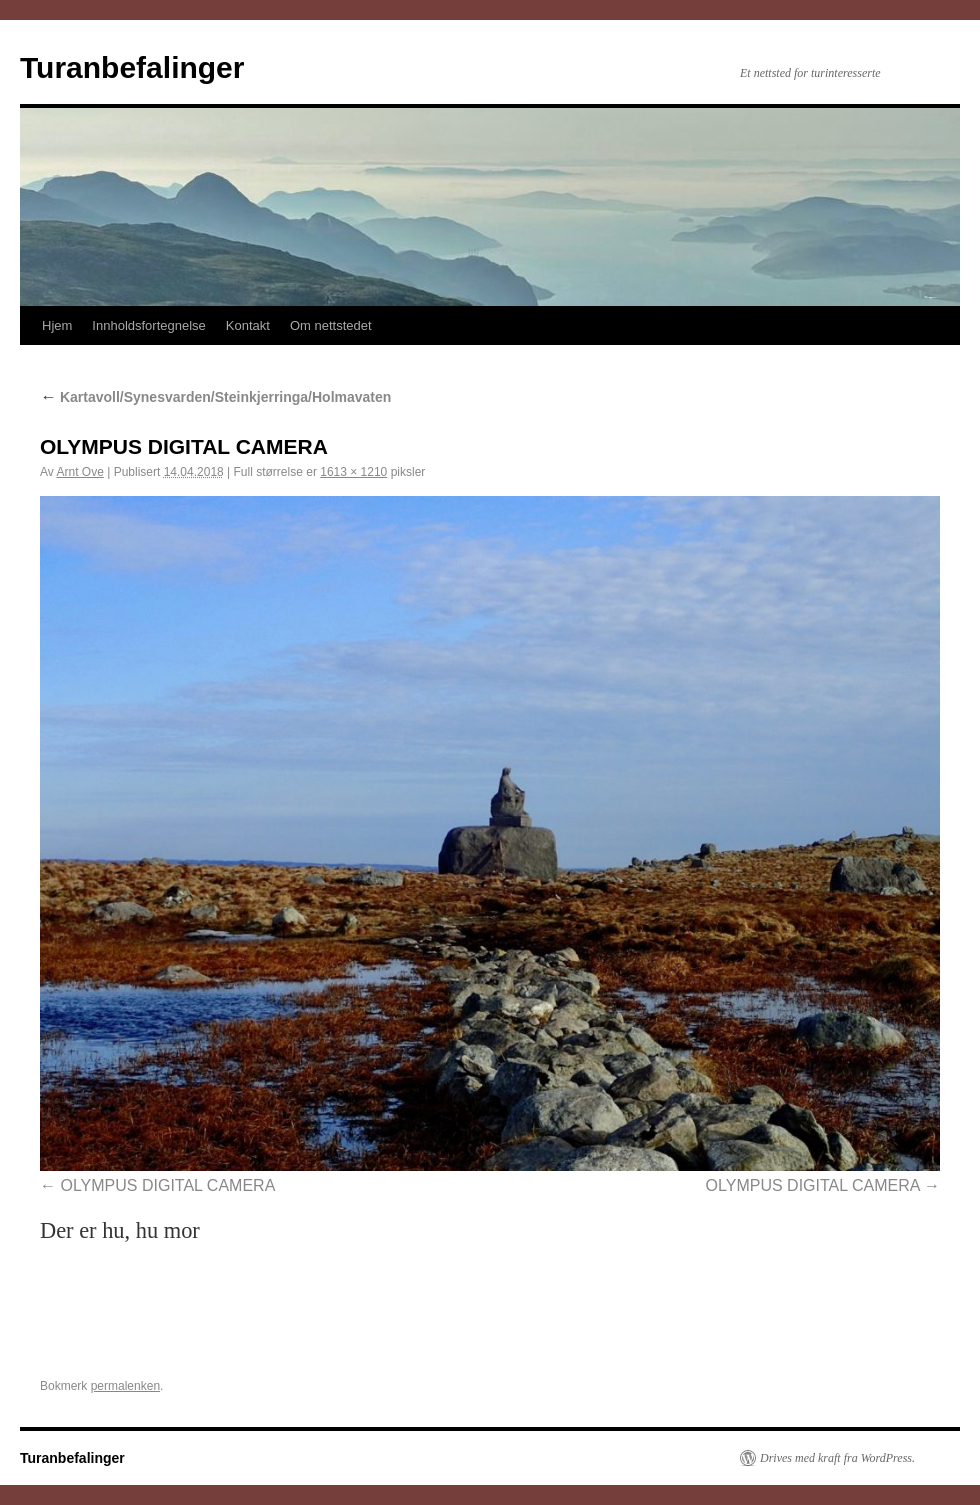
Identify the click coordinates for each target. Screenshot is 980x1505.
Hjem (57, 325)
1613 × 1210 (353, 472)
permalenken (125, 1386)
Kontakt (248, 325)
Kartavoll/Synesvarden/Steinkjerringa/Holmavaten (215, 397)
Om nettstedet (331, 325)
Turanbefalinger (132, 67)
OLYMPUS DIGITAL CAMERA (167, 1185)
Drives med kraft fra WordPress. (837, 1458)
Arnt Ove (79, 472)
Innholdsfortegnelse (148, 325)
